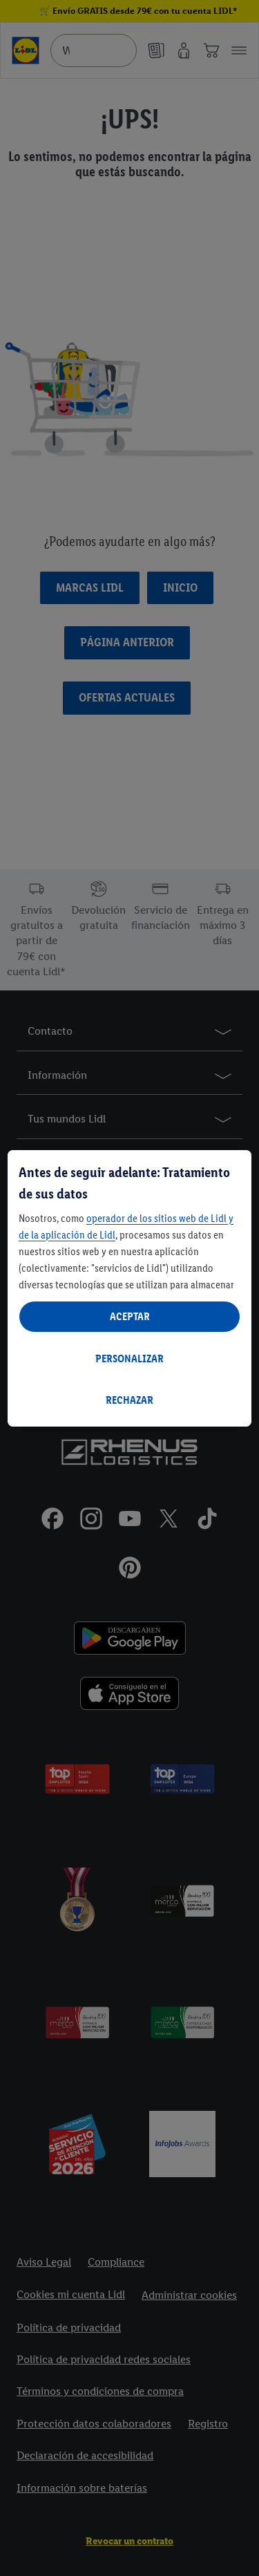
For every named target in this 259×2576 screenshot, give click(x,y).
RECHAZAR (129, 1400)
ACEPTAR (130, 1316)
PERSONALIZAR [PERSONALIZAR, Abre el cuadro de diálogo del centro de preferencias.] (129, 1358)
